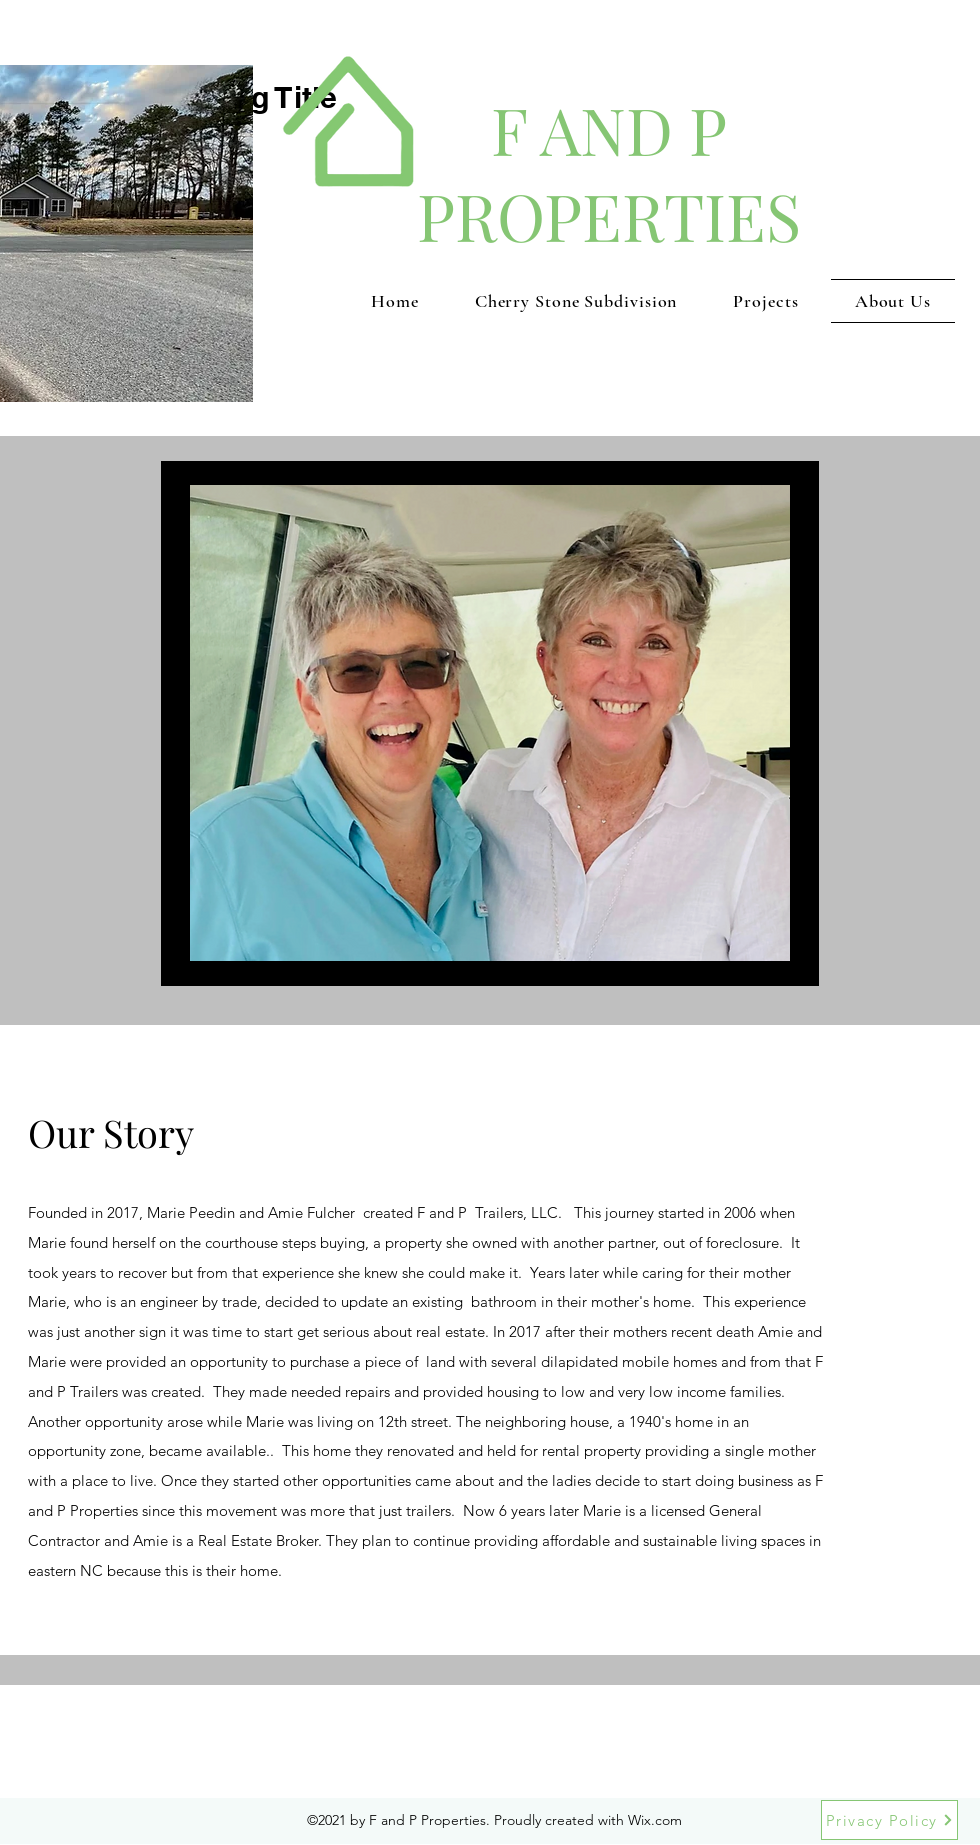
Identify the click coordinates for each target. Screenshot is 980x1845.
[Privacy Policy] (889, 1820)
